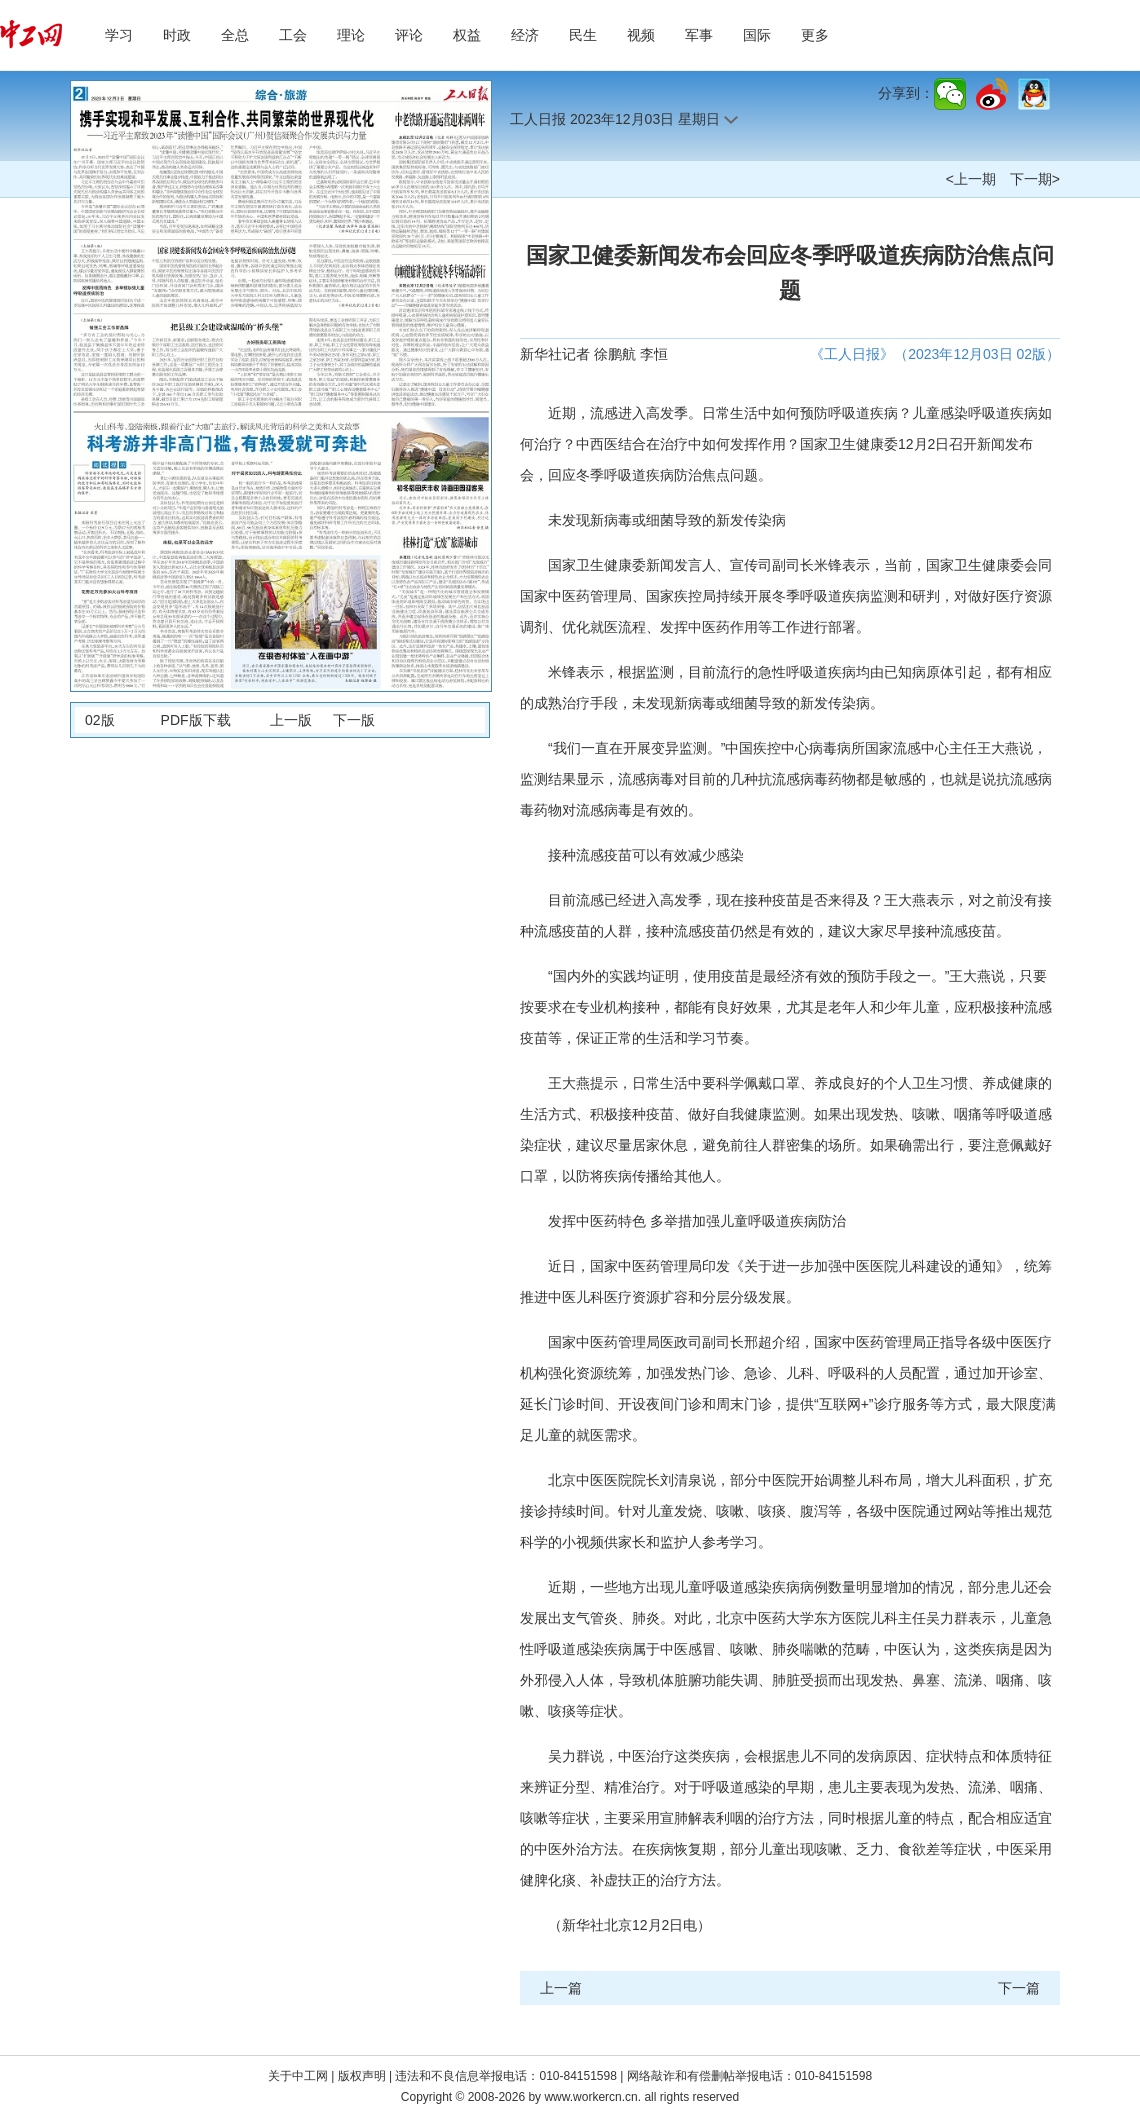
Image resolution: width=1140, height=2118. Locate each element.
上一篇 (561, 1988)
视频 (641, 35)
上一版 (291, 720)
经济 (525, 35)
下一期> (1035, 179)
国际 (757, 35)
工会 (293, 35)
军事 (699, 35)
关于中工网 (298, 2076)
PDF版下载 (196, 720)
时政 (177, 35)
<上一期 (971, 179)
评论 (409, 35)
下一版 (354, 720)
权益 (467, 35)
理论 (351, 35)
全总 (235, 35)
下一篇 (1019, 1988)
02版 (100, 720)
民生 (583, 35)
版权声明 (363, 2076)
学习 (119, 35)
